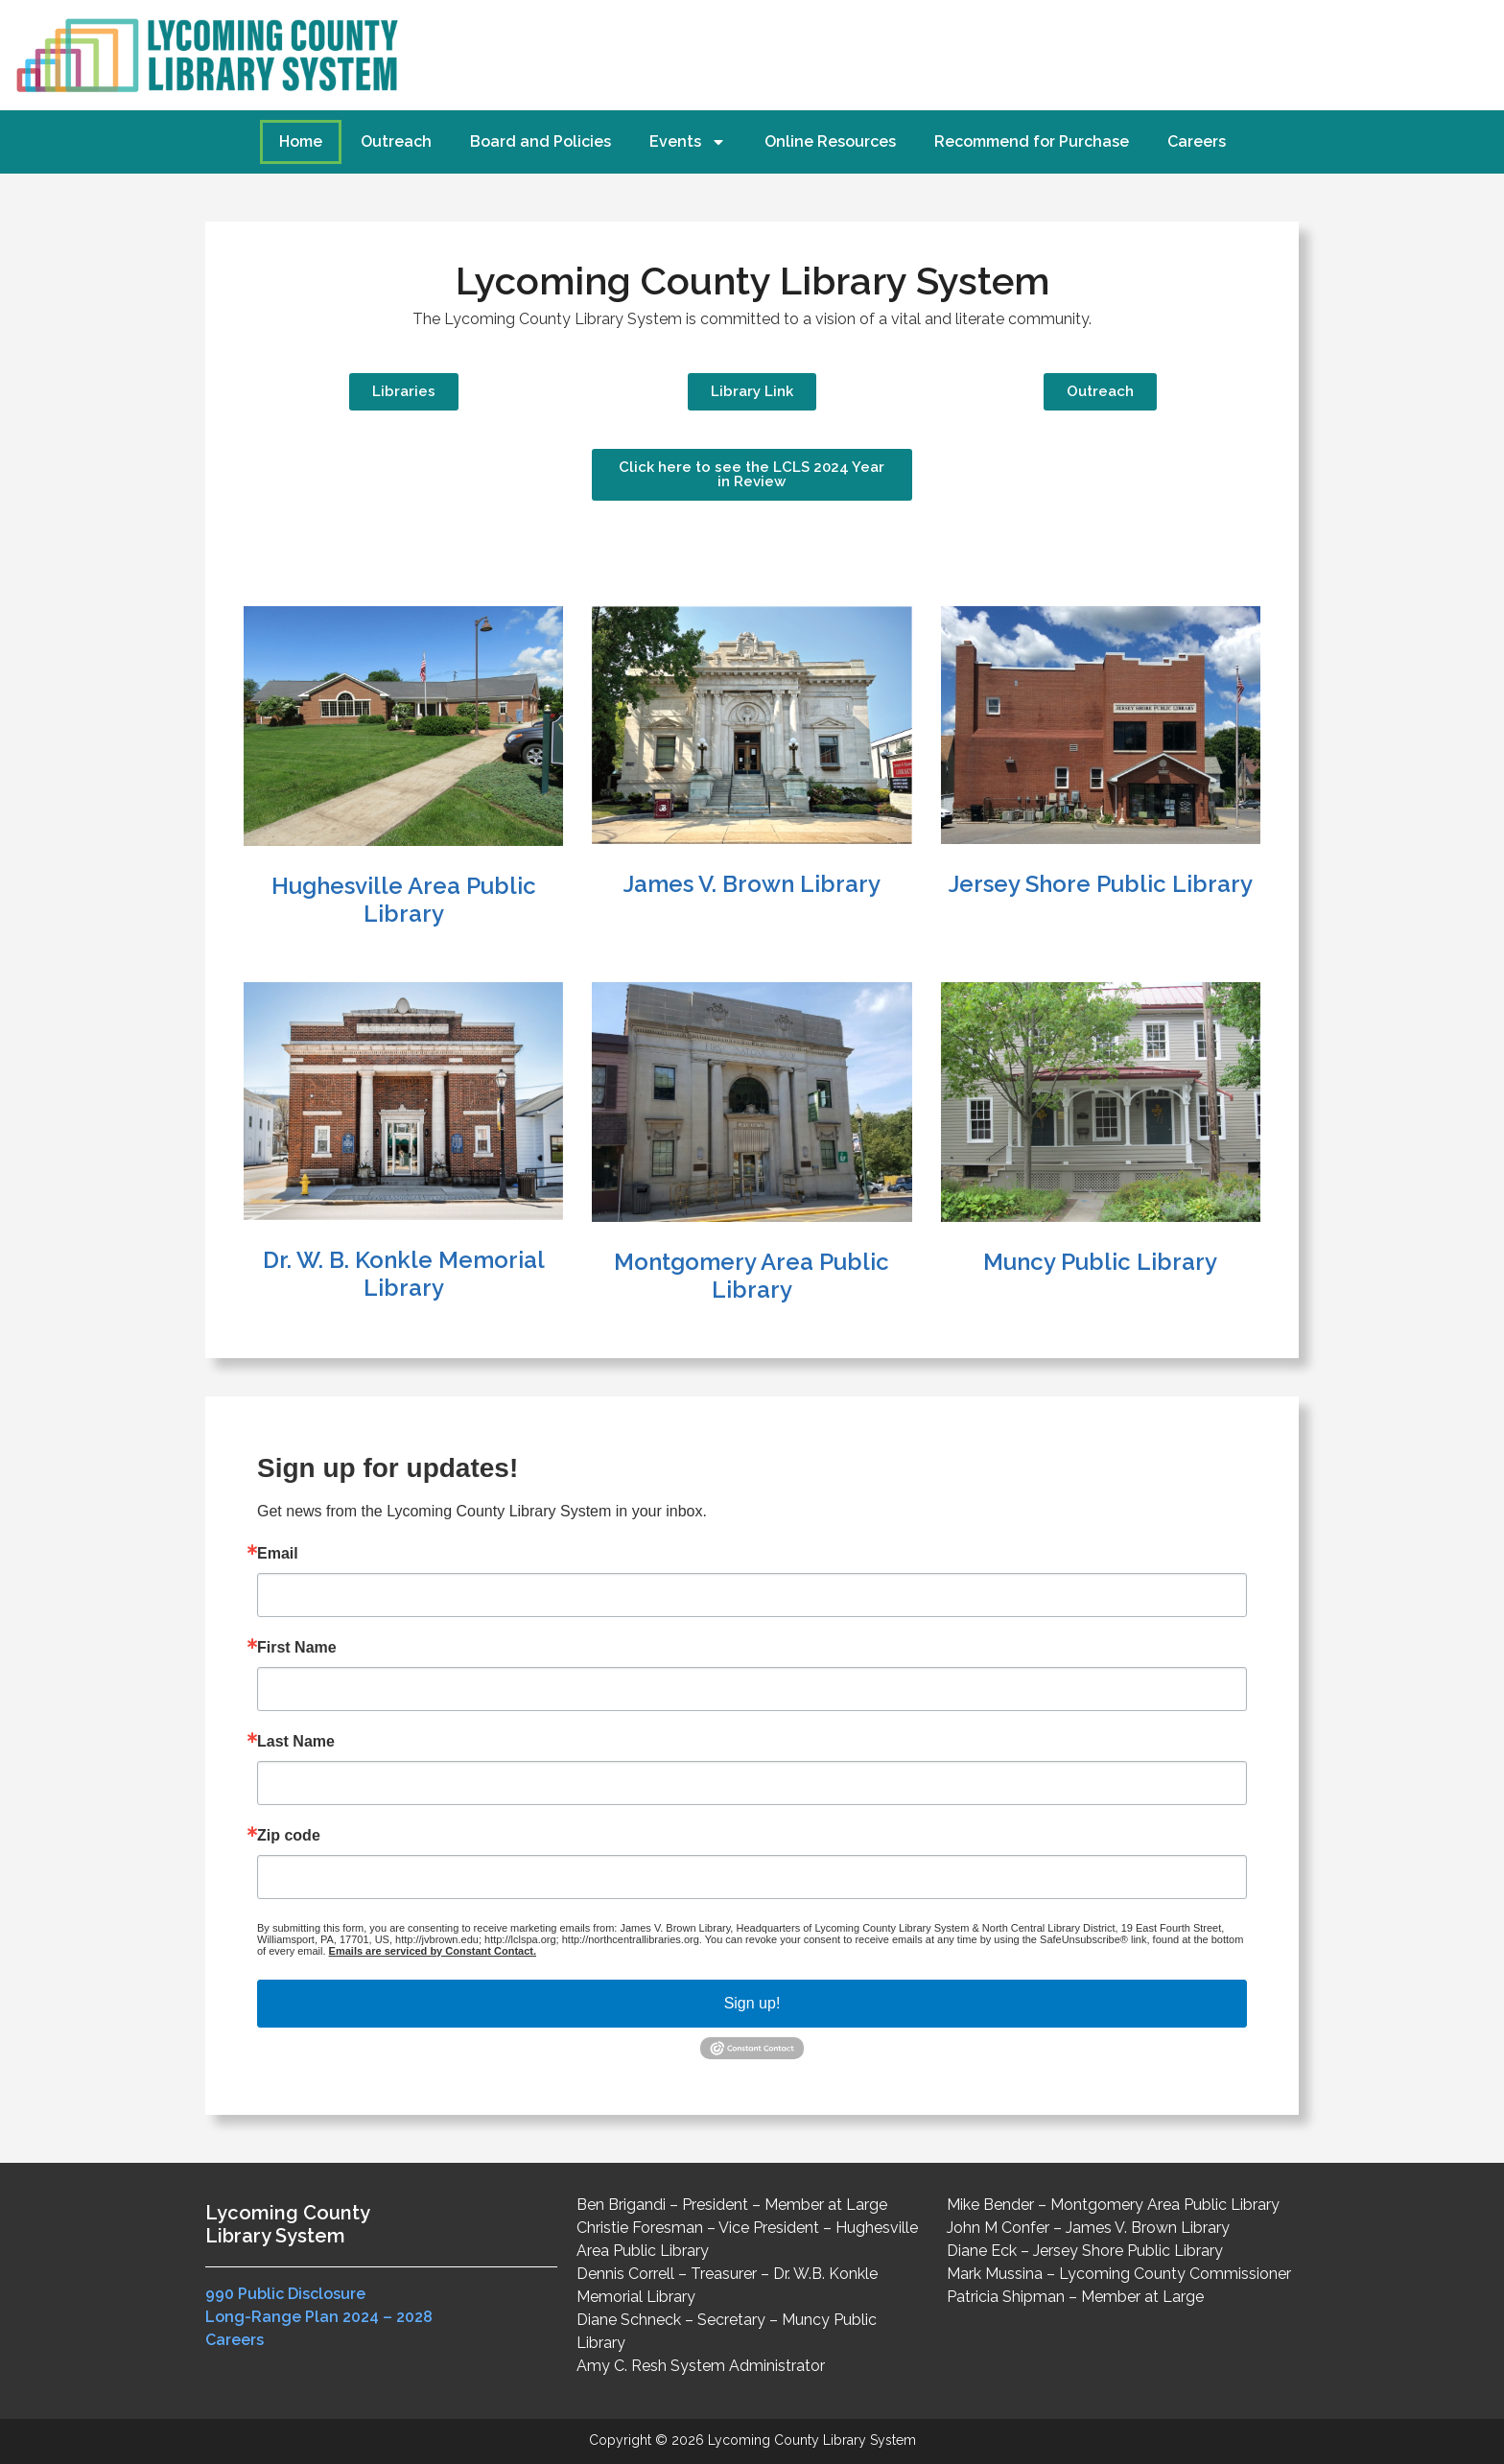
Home (300, 141)
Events (687, 142)
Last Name (296, 1741)
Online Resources (830, 141)
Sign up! (752, 2003)
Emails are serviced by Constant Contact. (432, 1951)
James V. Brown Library (752, 884)
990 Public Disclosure (285, 2294)
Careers (1196, 141)
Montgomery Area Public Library (751, 1275)
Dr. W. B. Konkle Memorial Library (404, 1274)
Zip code (288, 1835)
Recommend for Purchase (1031, 141)
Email (277, 1553)
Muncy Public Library (1100, 1262)
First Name (297, 1647)
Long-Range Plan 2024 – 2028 (319, 2317)
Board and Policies (540, 141)
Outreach (396, 141)
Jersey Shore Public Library (1101, 884)
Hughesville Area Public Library (403, 899)
